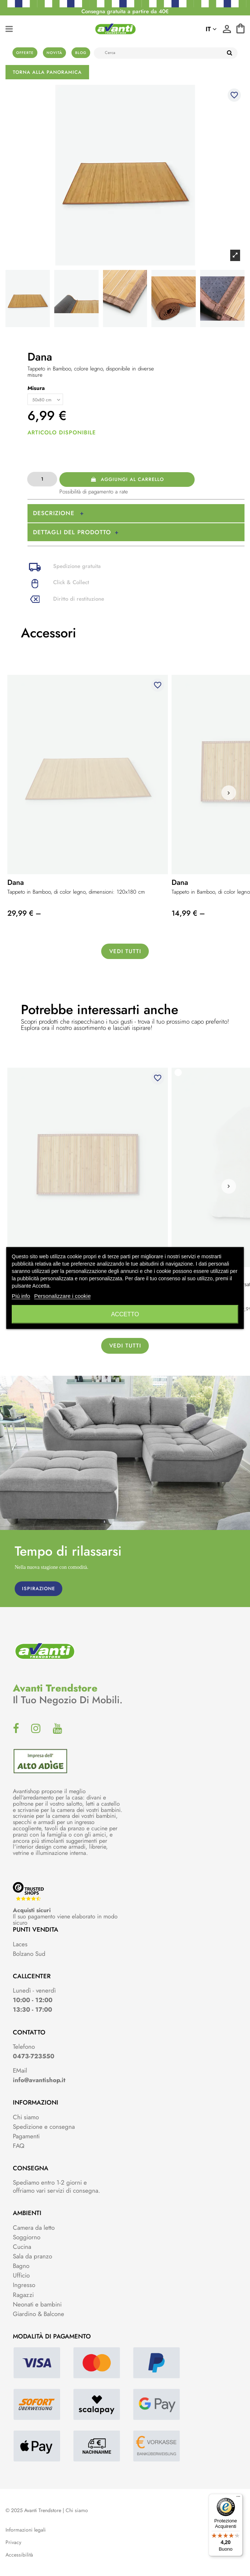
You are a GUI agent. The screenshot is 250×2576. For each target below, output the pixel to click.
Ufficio (21, 2275)
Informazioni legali (25, 2530)
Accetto (125, 1314)
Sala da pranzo (32, 2256)
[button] (228, 792)
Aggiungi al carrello (127, 479)
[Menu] (238, 2498)
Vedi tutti (125, 951)
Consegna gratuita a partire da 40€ (125, 11)
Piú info (21, 1296)
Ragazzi (23, 2294)
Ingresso (24, 2284)
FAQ (18, 2145)
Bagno (21, 2265)
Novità (54, 52)
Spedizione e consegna (44, 2126)
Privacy (13, 2542)
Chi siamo (26, 2117)
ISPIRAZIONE (38, 1588)
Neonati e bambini (37, 2304)
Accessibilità (19, 2555)
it (211, 29)
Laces (20, 1944)
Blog (81, 52)
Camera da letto (34, 2227)
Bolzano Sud (29, 1953)
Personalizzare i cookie (62, 1296)
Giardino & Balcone (38, 2313)
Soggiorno (26, 2237)
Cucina (22, 2246)
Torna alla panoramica (47, 72)
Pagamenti (26, 2136)
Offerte (25, 52)
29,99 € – (24, 913)
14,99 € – (188, 913)
